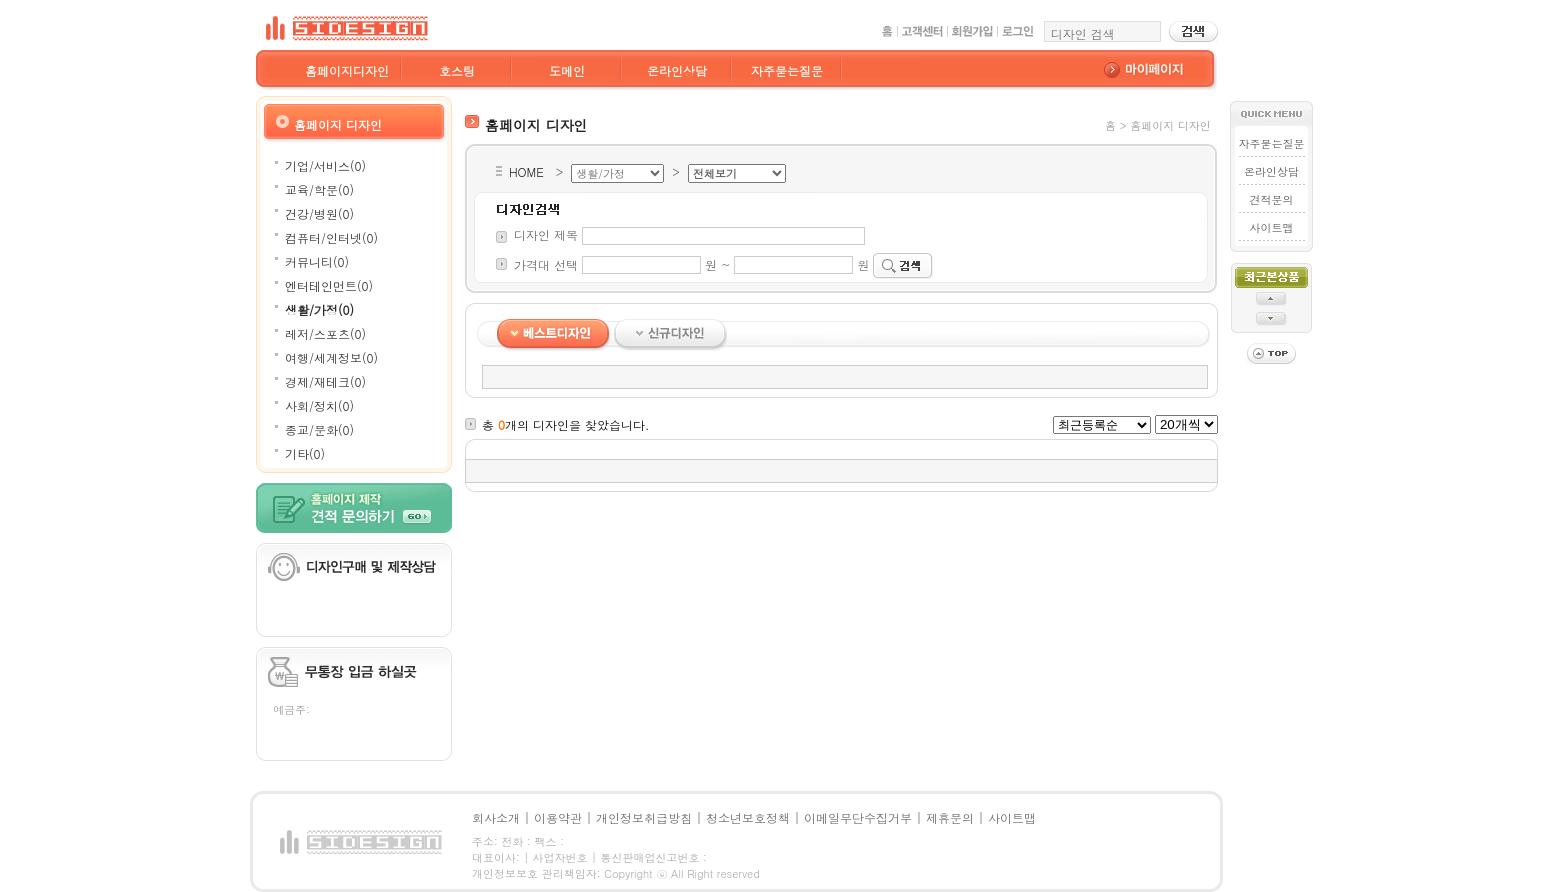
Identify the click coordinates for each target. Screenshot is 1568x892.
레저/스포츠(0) (325, 333)
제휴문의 (950, 817)
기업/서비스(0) (325, 165)
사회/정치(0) (319, 405)
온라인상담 (677, 70)
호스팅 (457, 70)
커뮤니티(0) (317, 261)
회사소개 (496, 817)
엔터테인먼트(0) (329, 285)
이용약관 (558, 817)
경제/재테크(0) (325, 381)
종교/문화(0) (319, 429)
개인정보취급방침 (644, 817)
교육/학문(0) (319, 189)
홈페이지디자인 (347, 70)
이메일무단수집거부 (858, 817)
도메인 (567, 70)
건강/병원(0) (319, 213)
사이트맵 (1271, 227)
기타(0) (305, 453)
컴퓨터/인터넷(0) (331, 237)
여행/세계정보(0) (331, 357)
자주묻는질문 (787, 70)
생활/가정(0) (319, 309)
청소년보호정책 (748, 817)
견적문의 (1271, 199)
